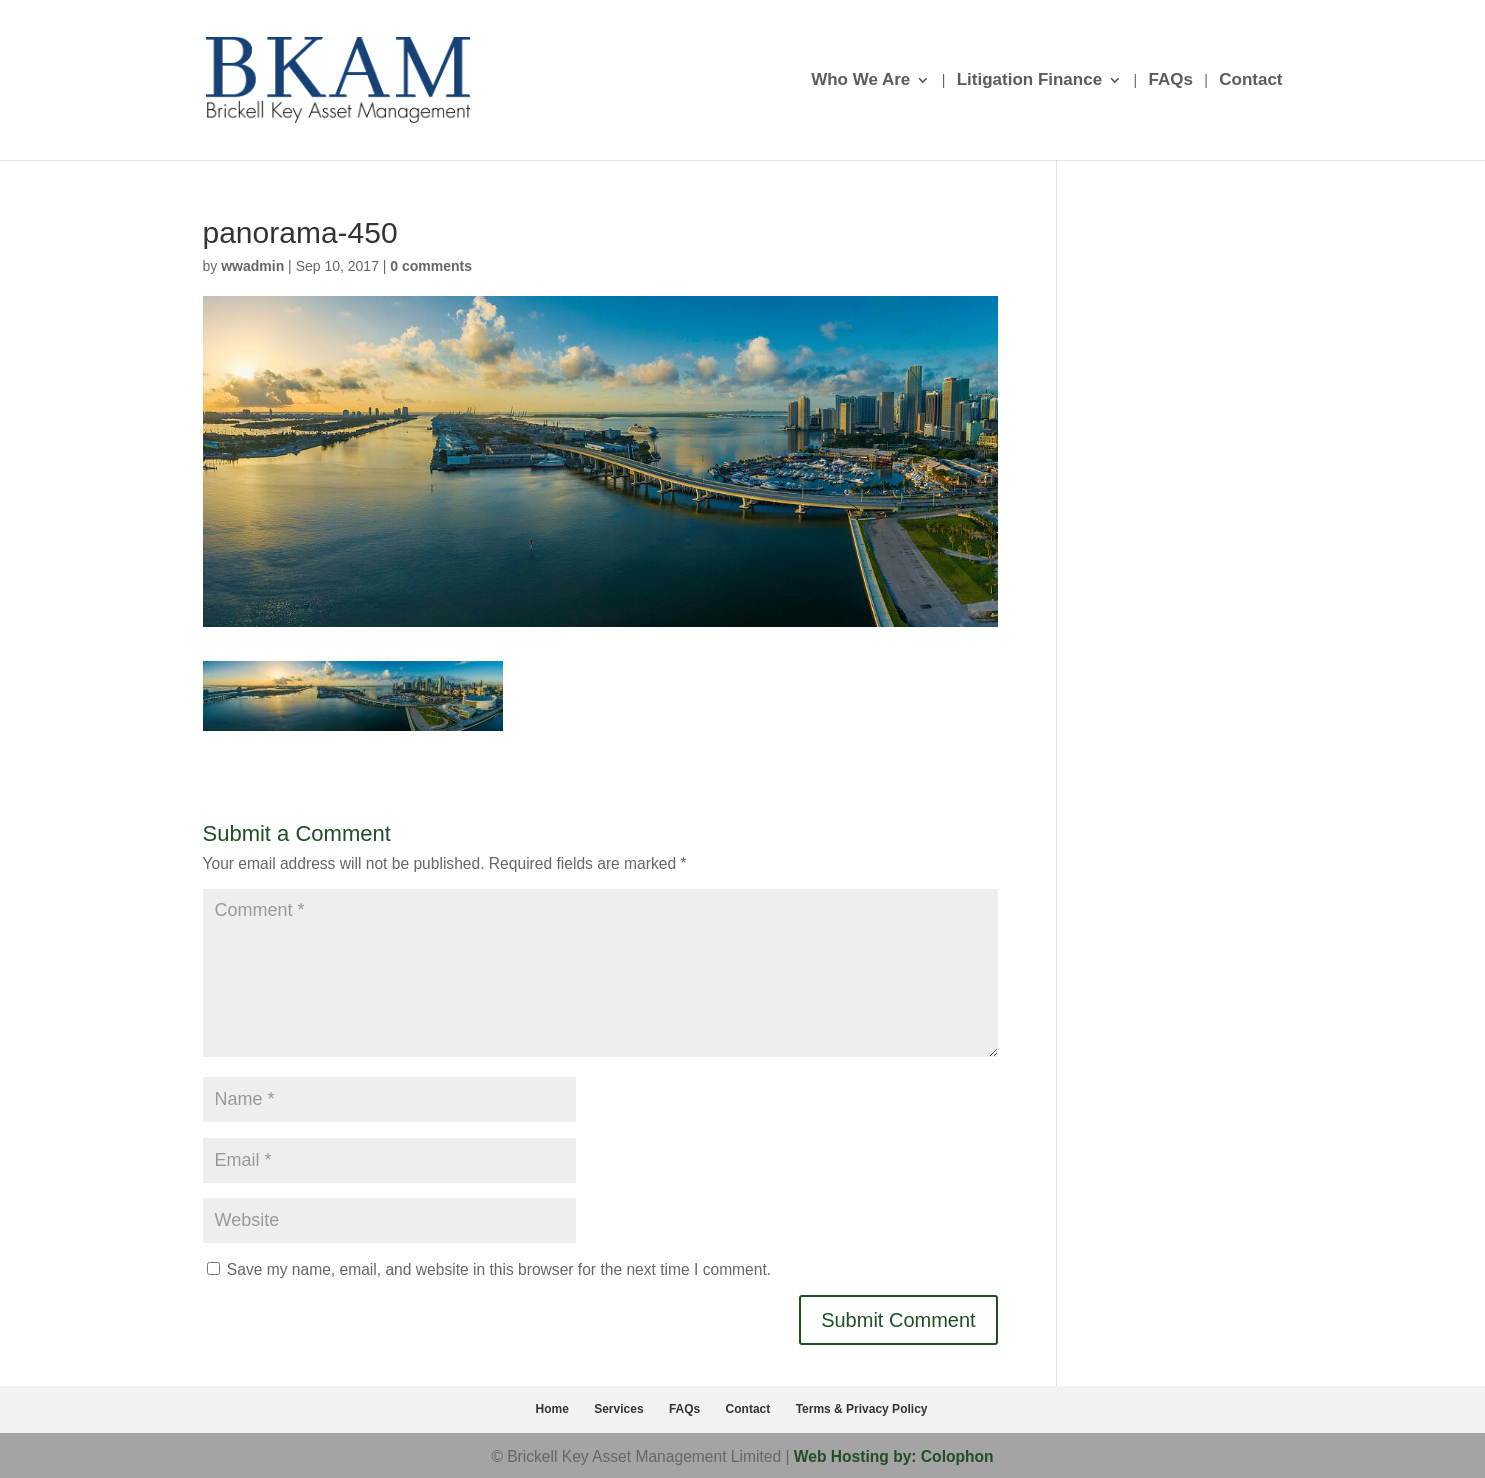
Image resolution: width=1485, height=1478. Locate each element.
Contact (1250, 81)
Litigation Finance (1029, 81)
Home (552, 1409)
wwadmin (252, 266)
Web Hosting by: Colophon (894, 1456)
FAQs (1170, 81)
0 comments (431, 266)
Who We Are (860, 81)
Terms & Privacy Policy (862, 1409)
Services (618, 1409)
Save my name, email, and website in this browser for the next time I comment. (499, 1269)
